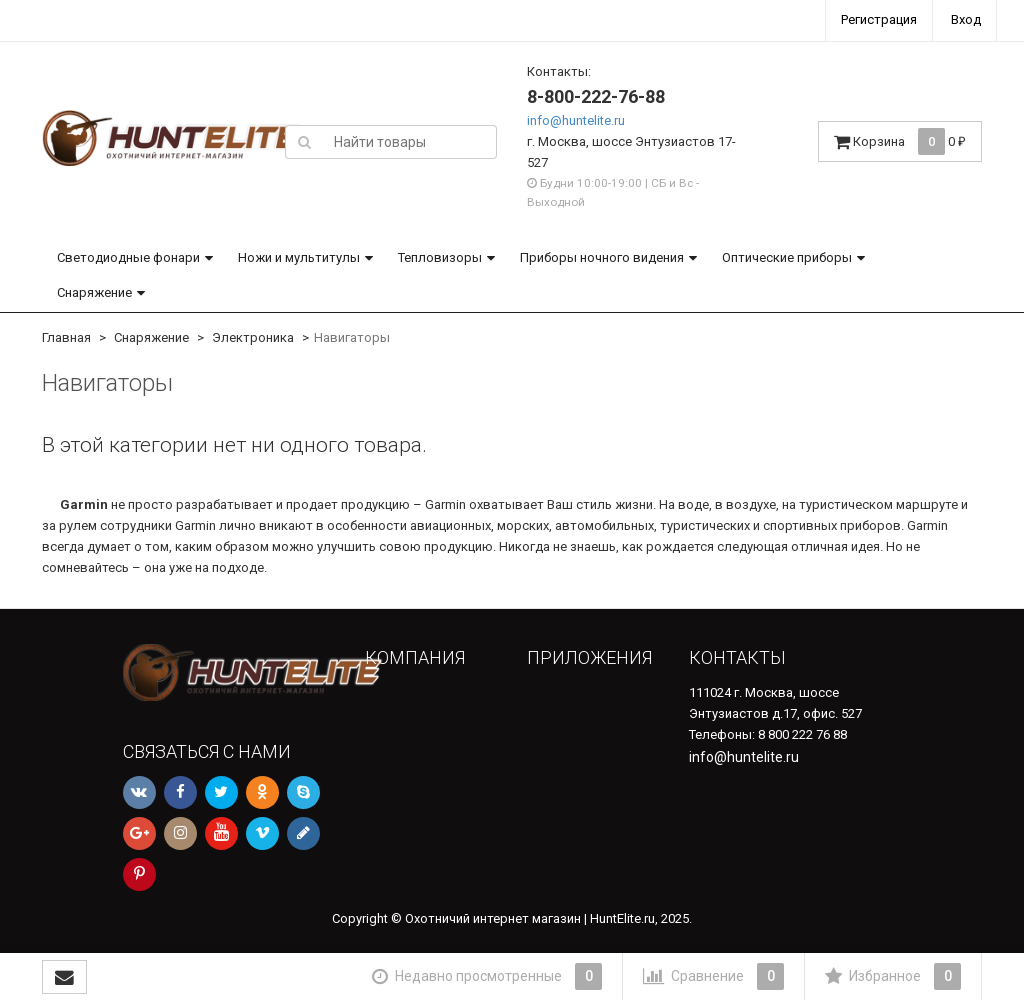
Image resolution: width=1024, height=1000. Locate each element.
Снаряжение (94, 292)
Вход (966, 19)
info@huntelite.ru (576, 120)
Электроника (253, 337)
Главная (66, 337)
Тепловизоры (440, 257)
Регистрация (879, 19)
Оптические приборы (787, 257)
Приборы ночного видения (602, 257)
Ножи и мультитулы (299, 257)
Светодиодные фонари (128, 257)
